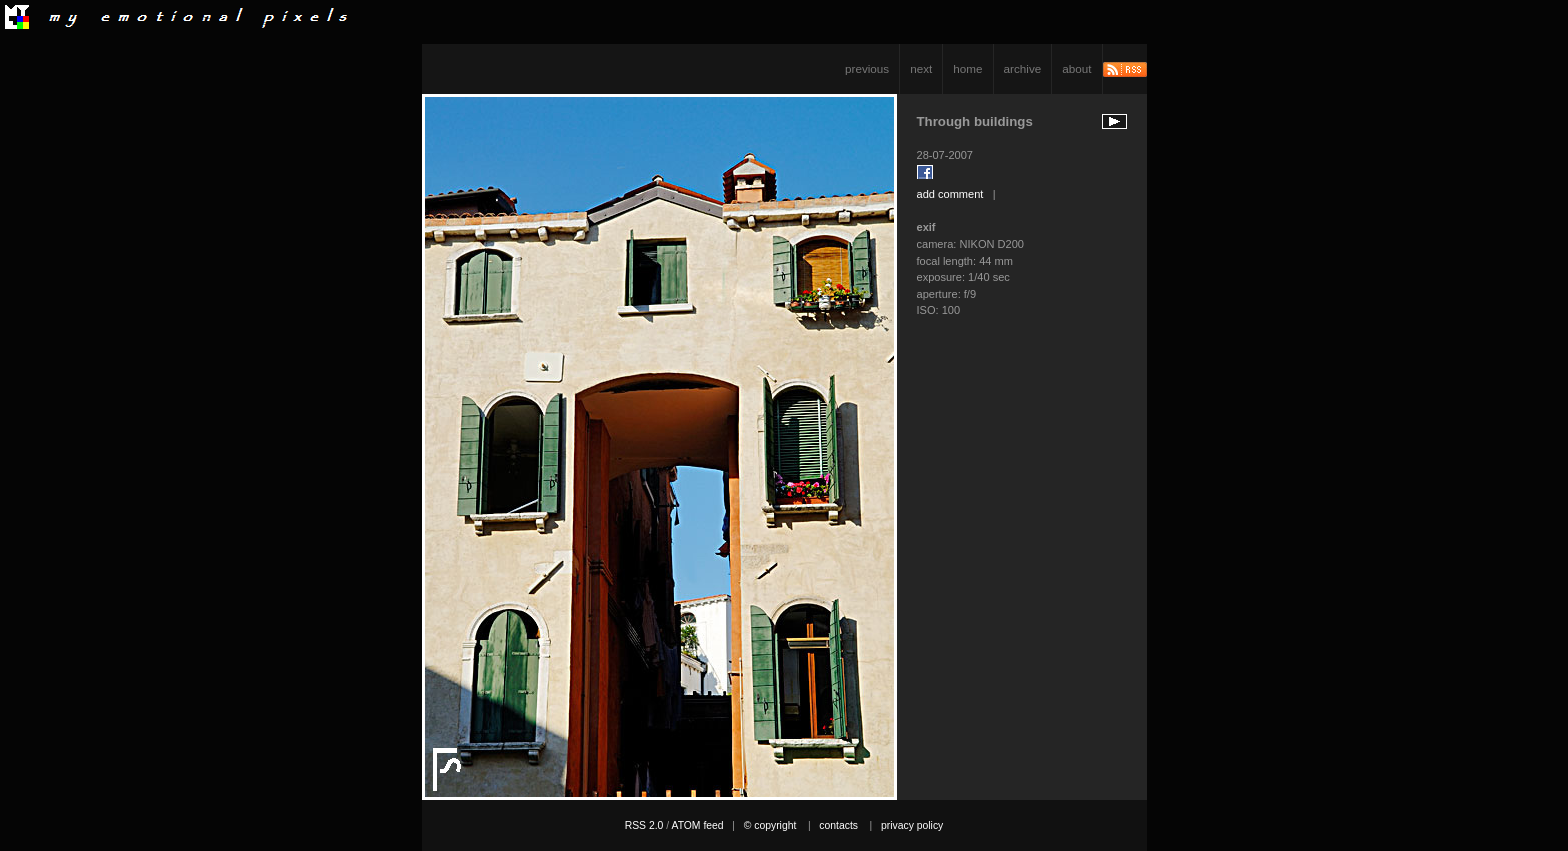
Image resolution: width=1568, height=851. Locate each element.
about (1076, 68)
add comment (950, 194)
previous (867, 68)
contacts (838, 825)
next (921, 68)
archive (1023, 68)
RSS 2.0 (644, 825)
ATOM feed (697, 825)
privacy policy (912, 825)
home (967, 68)
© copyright (770, 825)
